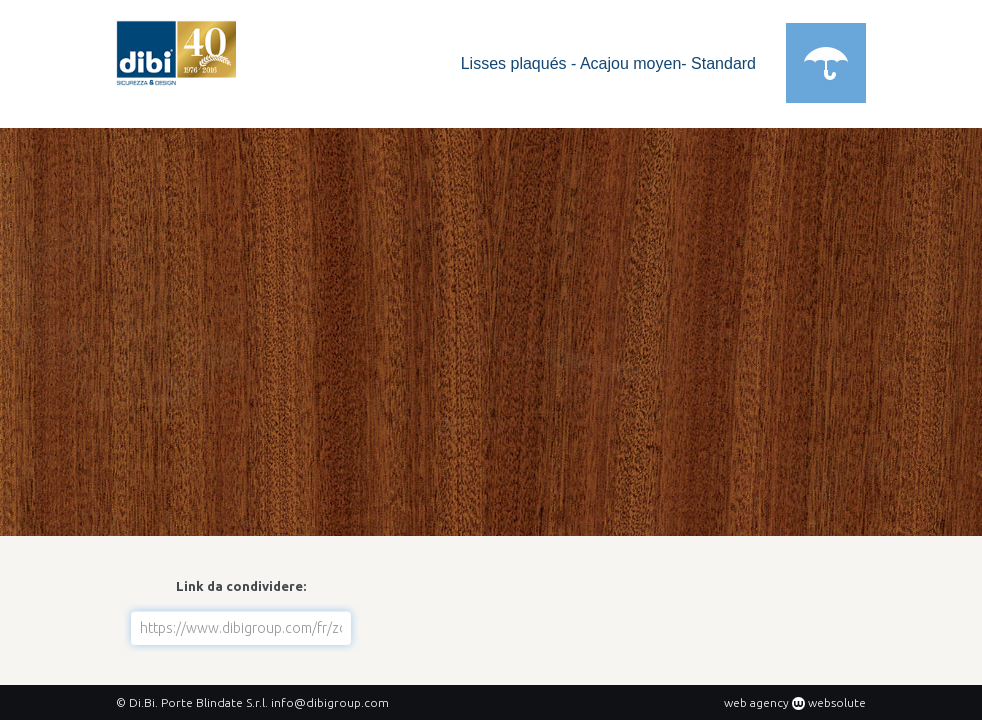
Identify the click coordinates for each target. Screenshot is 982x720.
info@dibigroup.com (330, 702)
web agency (756, 702)
